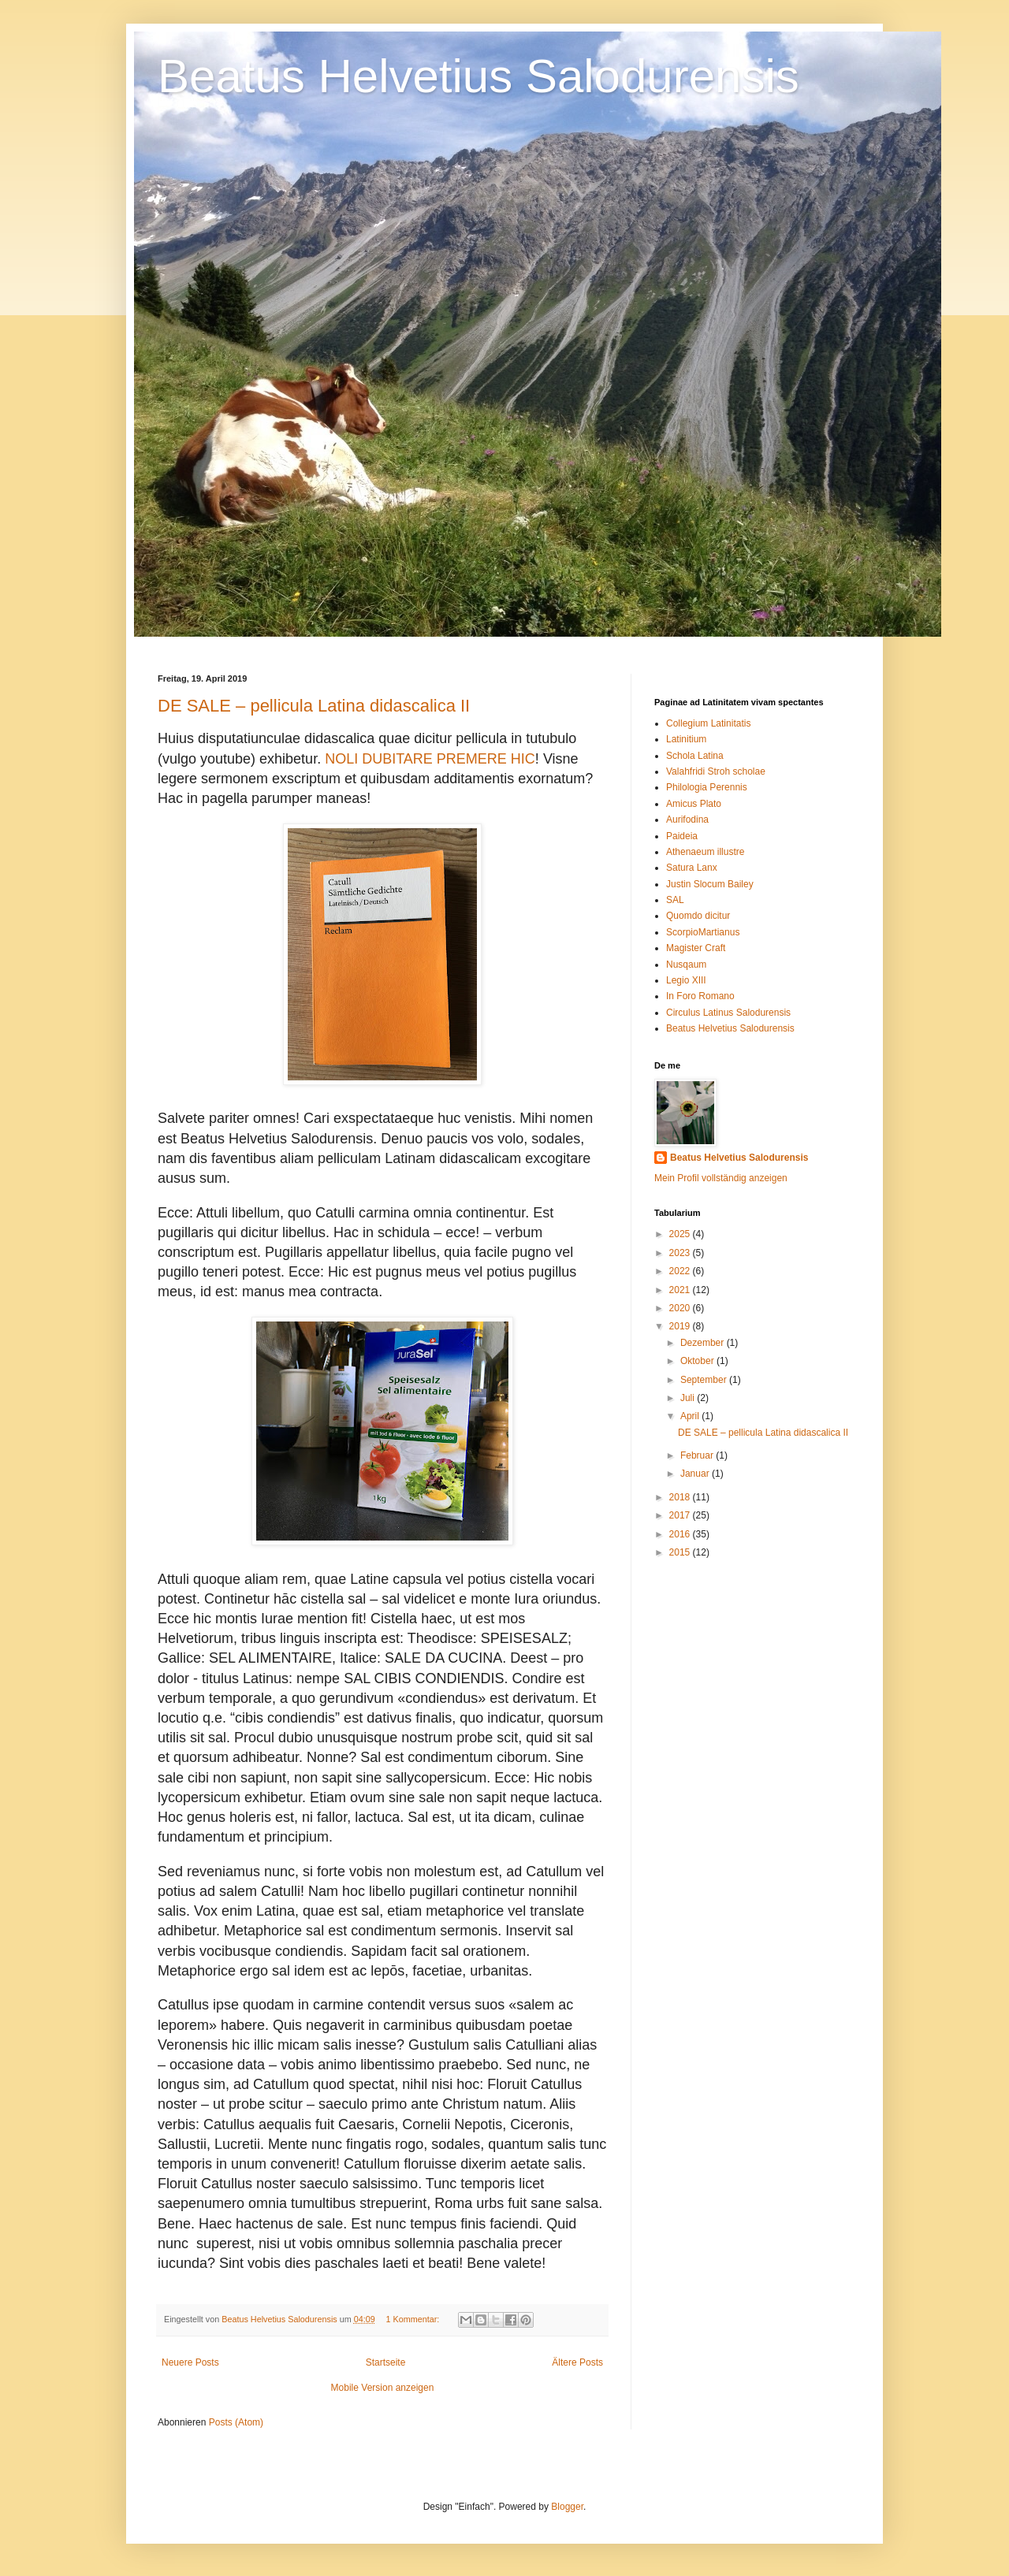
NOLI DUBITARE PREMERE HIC (430, 759)
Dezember (703, 1342)
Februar (698, 1455)
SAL (675, 899)
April (691, 1416)
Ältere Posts (577, 2362)
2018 (681, 1497)
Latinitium (686, 739)
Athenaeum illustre (705, 851)
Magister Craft (695, 947)
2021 (681, 1289)
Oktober (698, 1360)
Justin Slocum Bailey (710, 884)
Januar (696, 1473)
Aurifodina (687, 819)
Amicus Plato (693, 803)
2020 (681, 1308)
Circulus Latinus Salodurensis (728, 1012)
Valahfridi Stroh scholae (715, 771)
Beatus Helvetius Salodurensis (478, 76)
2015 (681, 1552)
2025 (681, 1234)
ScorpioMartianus (702, 932)
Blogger (567, 2506)
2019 (681, 1326)
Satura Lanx (691, 867)
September (704, 1379)
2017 (681, 1515)
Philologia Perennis (706, 787)
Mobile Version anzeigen (382, 2387)
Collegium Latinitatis (708, 723)
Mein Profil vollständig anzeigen (720, 1178)
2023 (681, 1252)
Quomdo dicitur (698, 915)
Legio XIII (686, 980)
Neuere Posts (190, 2362)
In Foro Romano (700, 996)
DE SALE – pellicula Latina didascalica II (314, 706)
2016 (681, 1534)
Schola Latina (695, 755)
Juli (688, 1397)
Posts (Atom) (236, 2422)
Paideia (682, 836)
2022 (681, 1271)
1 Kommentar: (414, 2319)
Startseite (386, 2362)
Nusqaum (686, 964)
